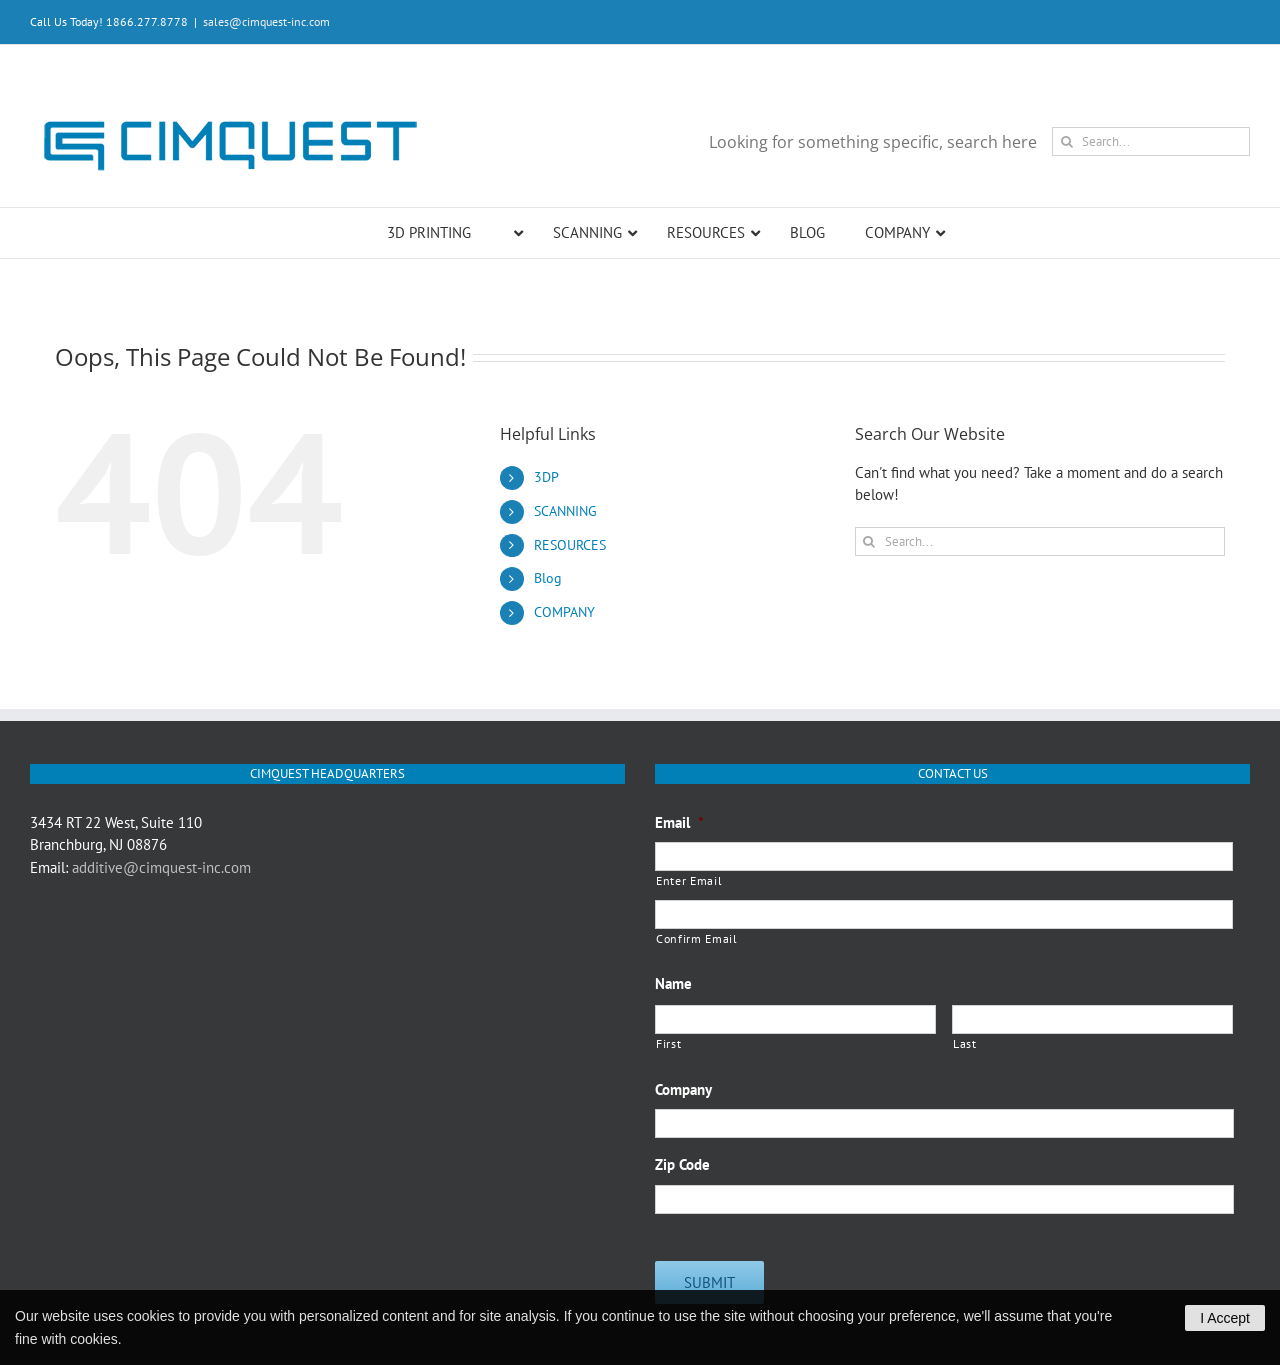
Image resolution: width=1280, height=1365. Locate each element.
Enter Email (689, 880)
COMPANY (564, 612)
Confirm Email (697, 938)
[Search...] (1151, 141)
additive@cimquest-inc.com (161, 867)
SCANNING (565, 511)
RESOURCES (570, 545)
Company (683, 1089)
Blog (548, 578)
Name (673, 983)
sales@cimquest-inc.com (266, 21)
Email (679, 822)
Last (965, 1043)
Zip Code (682, 1164)
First (668, 1043)
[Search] (1066, 141)
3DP (546, 477)
